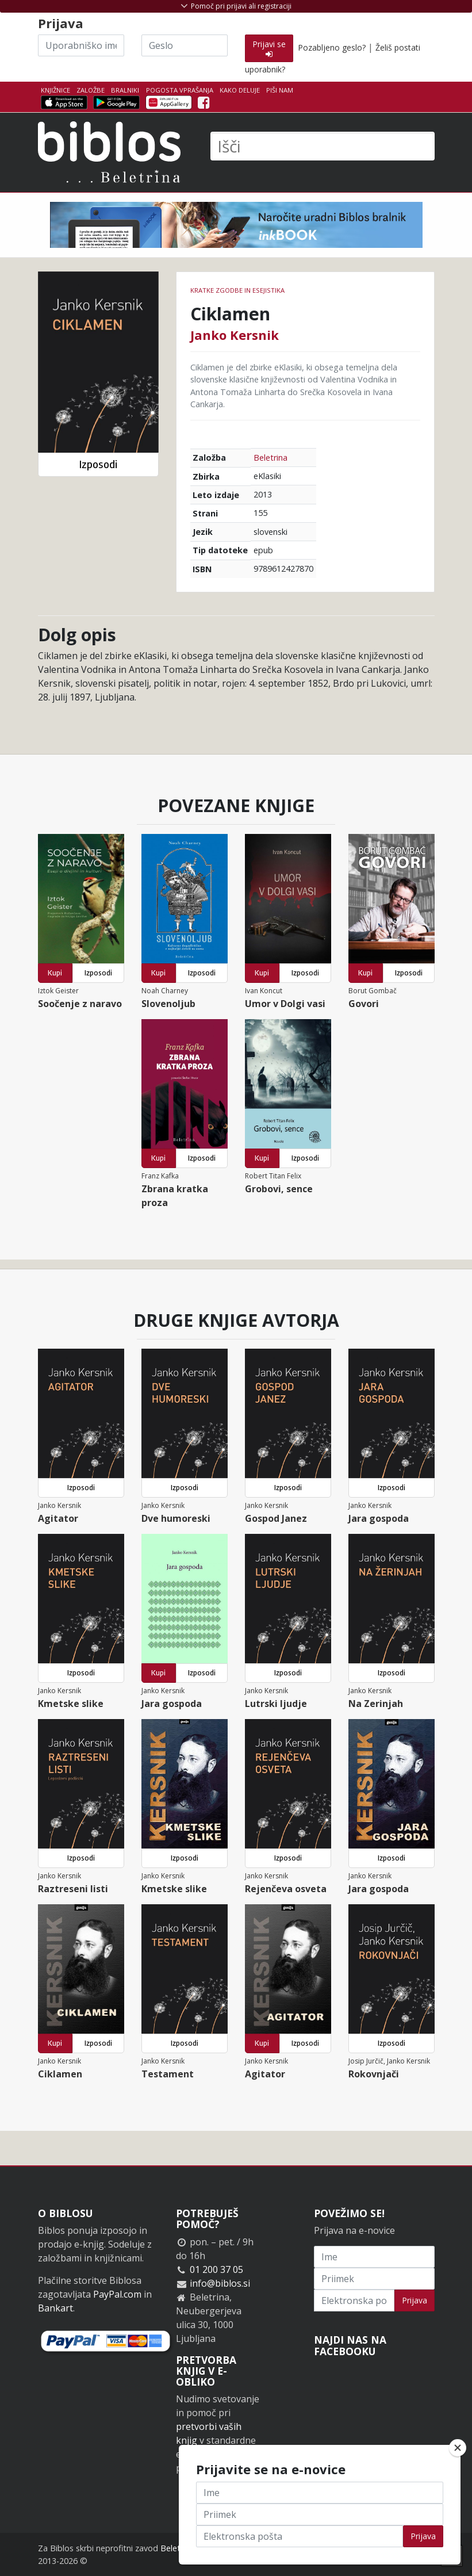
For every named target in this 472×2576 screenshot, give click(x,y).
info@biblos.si (220, 2283)
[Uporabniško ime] (81, 45)
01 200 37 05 (216, 2269)
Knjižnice (55, 90)
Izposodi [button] (98, 464)
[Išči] (322, 146)
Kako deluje (240, 90)
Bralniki (125, 90)
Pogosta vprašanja (179, 90)
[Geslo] (184, 45)
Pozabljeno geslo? (332, 47)
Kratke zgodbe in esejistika (237, 290)
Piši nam (279, 90)
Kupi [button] (55, 973)
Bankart (55, 2308)
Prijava (414, 2300)
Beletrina (270, 457)
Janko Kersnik (234, 334)
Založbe (90, 90)
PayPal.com (117, 2294)
